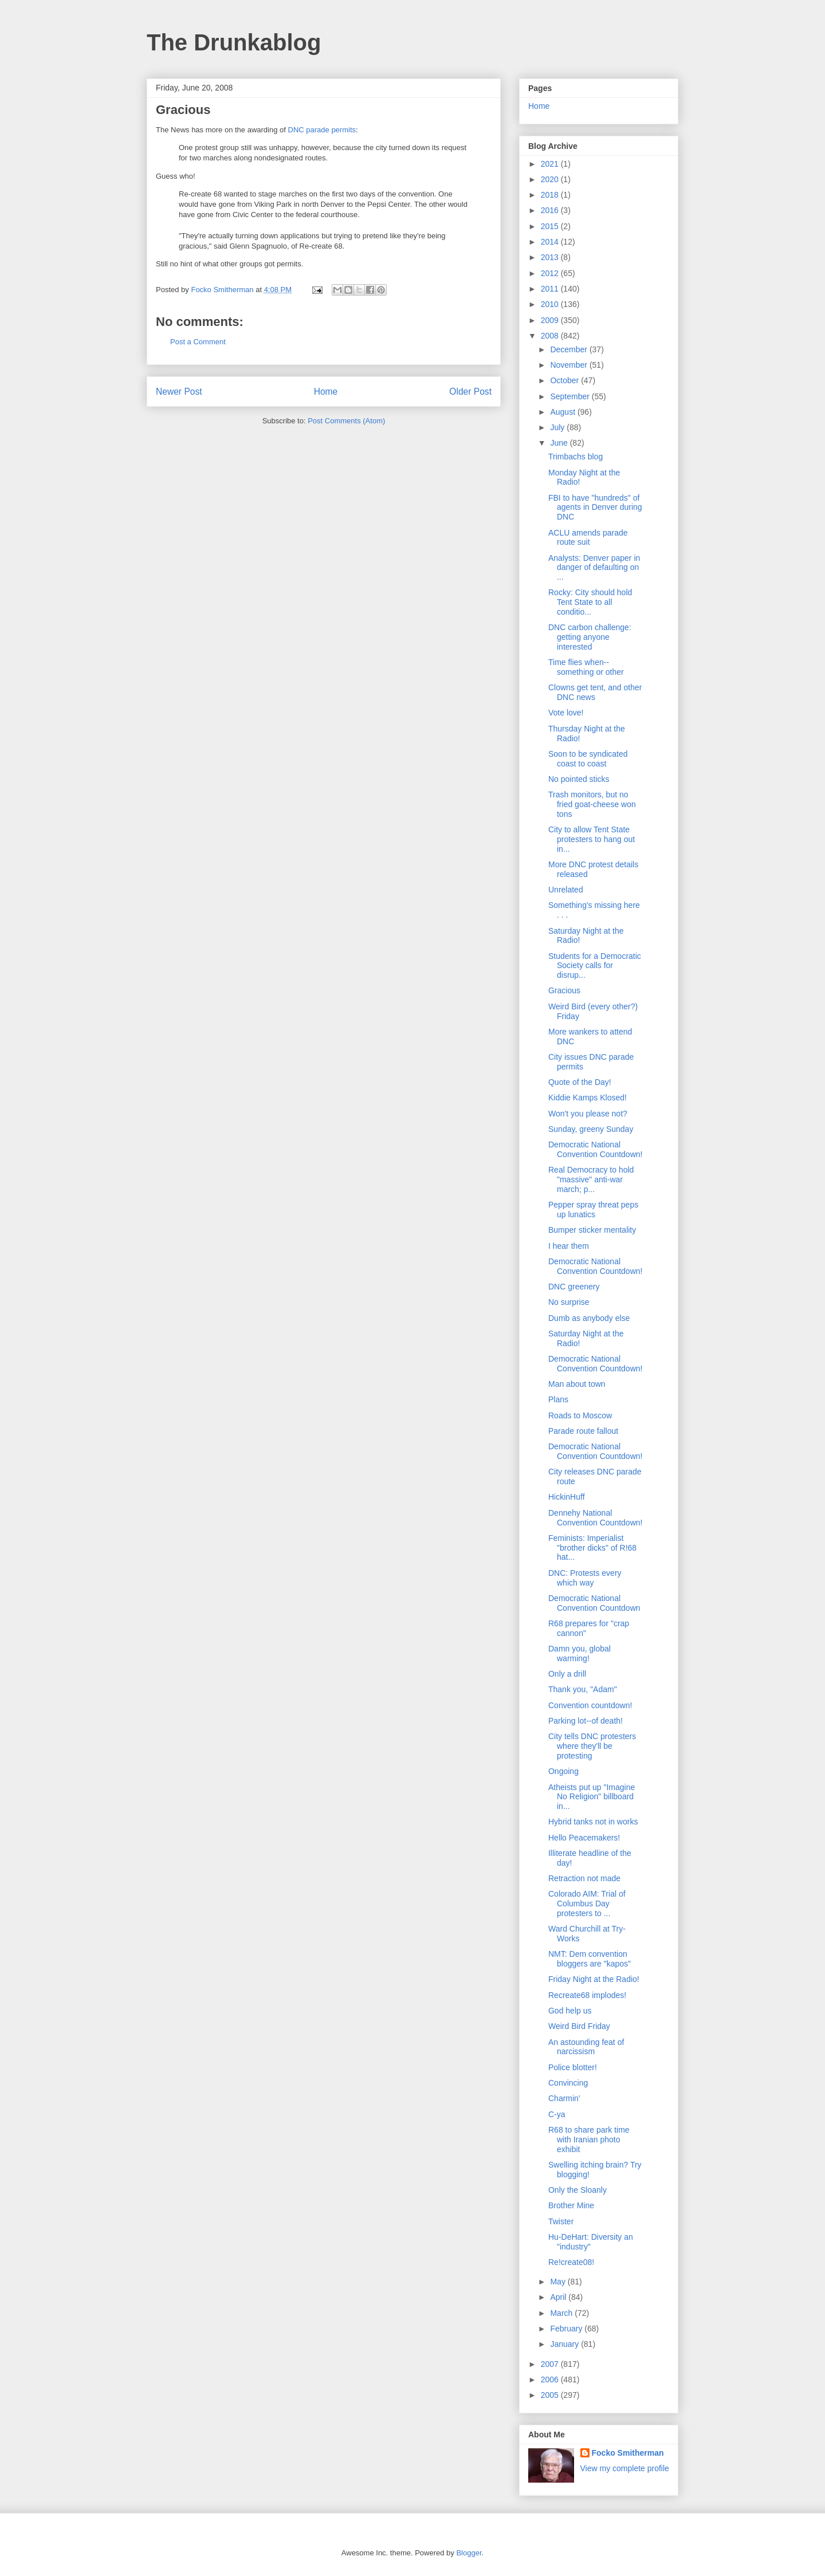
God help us (570, 2010)
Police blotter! (572, 2067)
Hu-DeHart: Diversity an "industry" (590, 2241)
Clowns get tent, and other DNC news (595, 692)
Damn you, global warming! (579, 1653)
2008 (551, 335)
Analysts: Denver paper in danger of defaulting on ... (594, 567)
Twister (560, 2221)
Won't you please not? (587, 1113)
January (565, 2344)
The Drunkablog (234, 42)
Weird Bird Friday (579, 2026)
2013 (551, 257)
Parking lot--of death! (585, 1720)
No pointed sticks (579, 779)
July (558, 427)
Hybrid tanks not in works (593, 1821)
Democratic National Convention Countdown (594, 1603)
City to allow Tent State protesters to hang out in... (591, 839)
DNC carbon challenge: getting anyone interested (589, 637)
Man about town (577, 1384)
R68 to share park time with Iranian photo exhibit (589, 2139)
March (562, 2313)
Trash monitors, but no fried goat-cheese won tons (592, 804)
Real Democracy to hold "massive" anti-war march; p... (591, 1179)
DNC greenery (573, 1286)
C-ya (556, 2114)
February (567, 2328)
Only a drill (567, 1673)
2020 (551, 179)
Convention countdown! (590, 1705)
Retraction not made (584, 1878)
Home (326, 391)
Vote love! (566, 712)
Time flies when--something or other (586, 667)
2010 (551, 304)
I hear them (568, 1245)
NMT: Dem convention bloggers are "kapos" (589, 1958)
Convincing (568, 2082)
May (558, 2281)
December (569, 349)
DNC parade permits (322, 129)
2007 (551, 2364)
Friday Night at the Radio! (593, 1979)
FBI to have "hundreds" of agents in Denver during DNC (595, 507)
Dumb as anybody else (589, 1318)
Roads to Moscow (580, 1415)
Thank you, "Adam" (582, 1689)
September (570, 396)
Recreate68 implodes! (587, 1995)
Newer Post (179, 391)
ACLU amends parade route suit (588, 537)
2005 (551, 2395)
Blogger (468, 2553)
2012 (551, 273)
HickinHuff (566, 1496)
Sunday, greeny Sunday (590, 1129)
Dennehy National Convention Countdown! (595, 1517)
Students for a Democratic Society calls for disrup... (594, 965)
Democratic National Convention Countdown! (595, 1149)
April (559, 2297)
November (569, 364)
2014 (551, 241)
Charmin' (564, 2098)
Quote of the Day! (579, 1082)
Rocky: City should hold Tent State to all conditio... (590, 602)
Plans (558, 1399)
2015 (551, 226)
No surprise (569, 1302)
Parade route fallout (583, 1431)
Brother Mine (571, 2205)
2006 (551, 2379)
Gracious (564, 990)
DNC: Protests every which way (585, 1577)
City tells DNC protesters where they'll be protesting (592, 1746)
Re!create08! (571, 2262)
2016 (551, 210)
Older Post (470, 391)
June (559, 442)
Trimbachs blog (575, 456)
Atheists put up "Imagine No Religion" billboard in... (591, 1797)
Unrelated (565, 889)
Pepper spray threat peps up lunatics (593, 1209)
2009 (551, 320)
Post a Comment (198, 341)
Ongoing (563, 1771)
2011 (551, 288)
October (565, 380)
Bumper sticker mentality (592, 1229)
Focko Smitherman (628, 2452)
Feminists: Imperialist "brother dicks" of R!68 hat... (592, 1547)
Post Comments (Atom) (346, 420)
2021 (551, 163)
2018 (551, 194)
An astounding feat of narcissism (586, 2047)
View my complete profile (624, 2468)
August (563, 411)
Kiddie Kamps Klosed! (587, 1097)
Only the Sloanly (577, 2189)
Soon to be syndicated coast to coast (588, 758)
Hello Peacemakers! (584, 1837)
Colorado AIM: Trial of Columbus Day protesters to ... (587, 1903)
